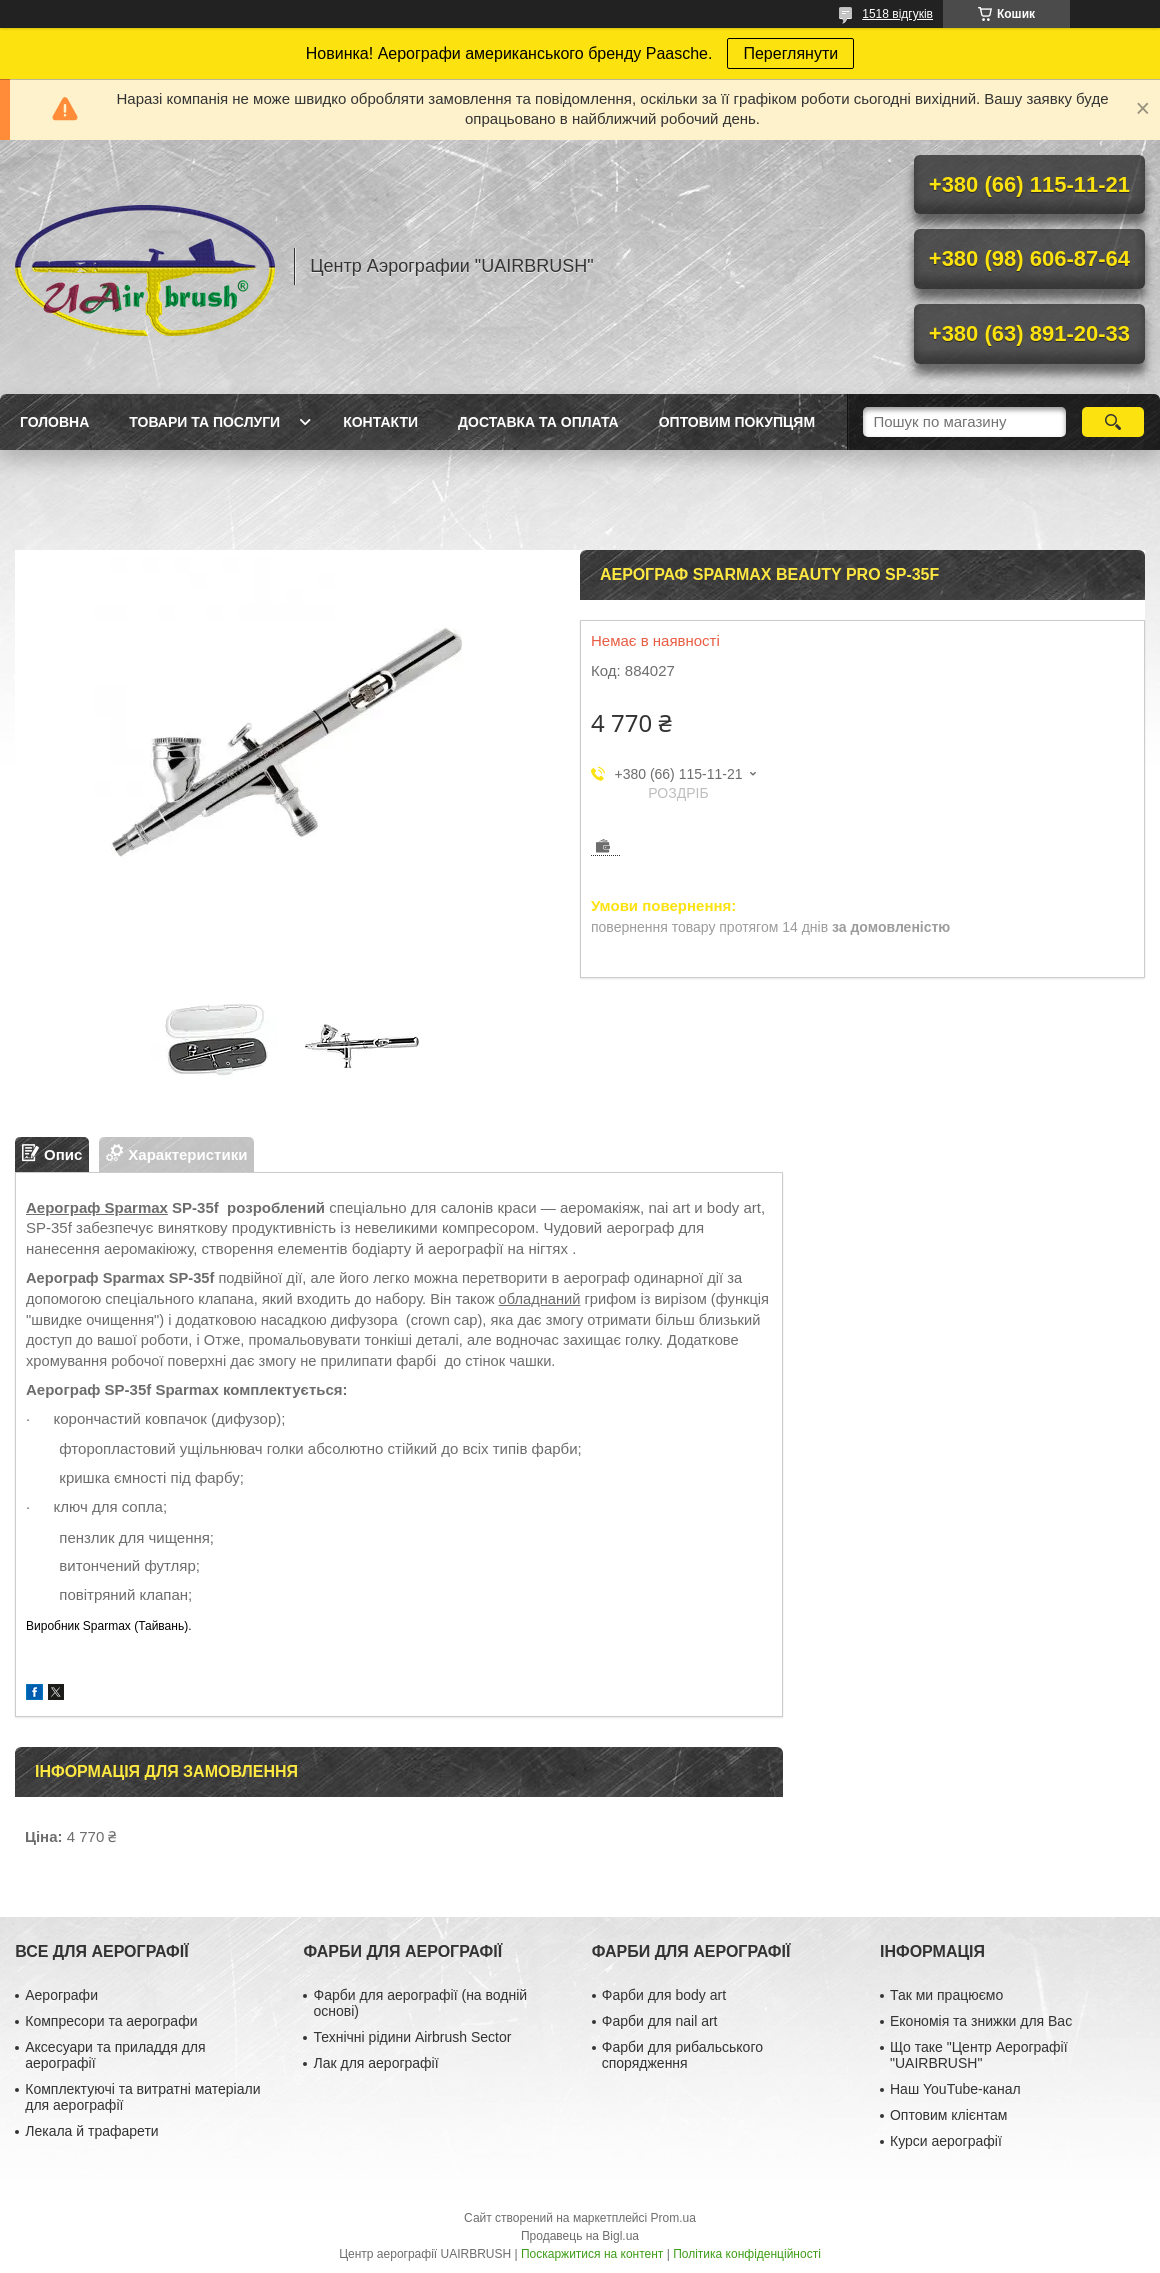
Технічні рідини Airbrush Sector (412, 2037)
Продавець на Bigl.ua (580, 2236)
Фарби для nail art (660, 2021)
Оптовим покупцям (737, 422)
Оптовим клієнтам (948, 2115)
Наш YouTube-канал (955, 2089)
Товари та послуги (204, 422)
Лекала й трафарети (91, 2131)
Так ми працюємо (946, 1995)
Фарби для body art (664, 1995)
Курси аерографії (946, 2141)
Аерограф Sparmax (97, 1207)
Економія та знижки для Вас (981, 2021)
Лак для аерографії (375, 2063)
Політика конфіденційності (747, 2254)
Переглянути (790, 53)
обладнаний (540, 1299)
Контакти (380, 422)
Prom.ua (673, 2218)
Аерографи (61, 1995)
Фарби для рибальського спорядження (682, 2055)
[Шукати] (1113, 422)
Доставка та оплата (538, 422)
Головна (54, 422)
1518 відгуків (897, 14)
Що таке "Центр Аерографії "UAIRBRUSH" (979, 2055)
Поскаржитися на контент (592, 2254)
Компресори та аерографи (111, 2021)
